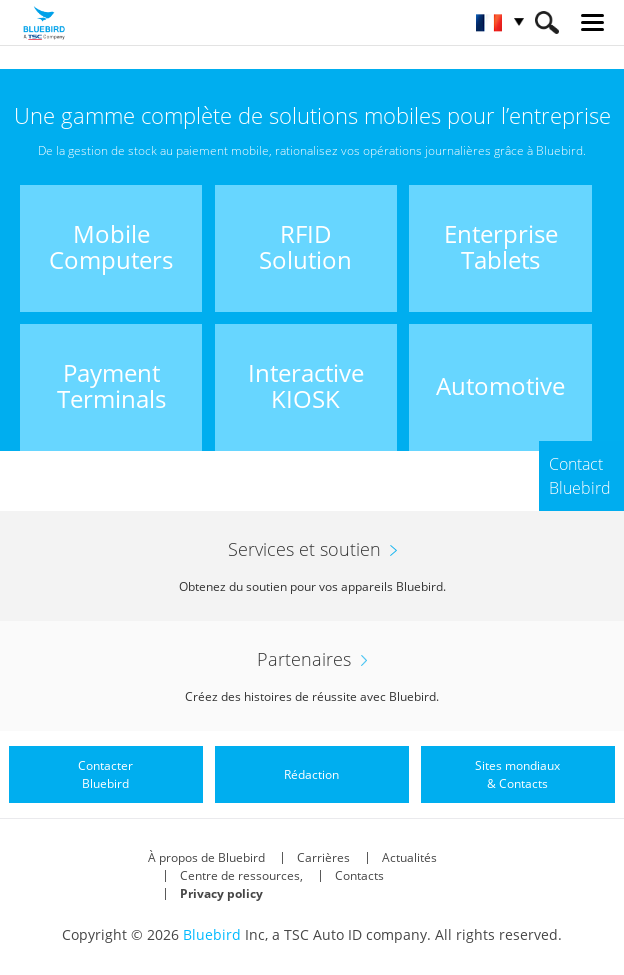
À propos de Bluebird (206, 857)
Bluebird (212, 934)
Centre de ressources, (241, 875)
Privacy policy (221, 893)
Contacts (359, 875)
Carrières (323, 857)
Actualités (409, 857)
